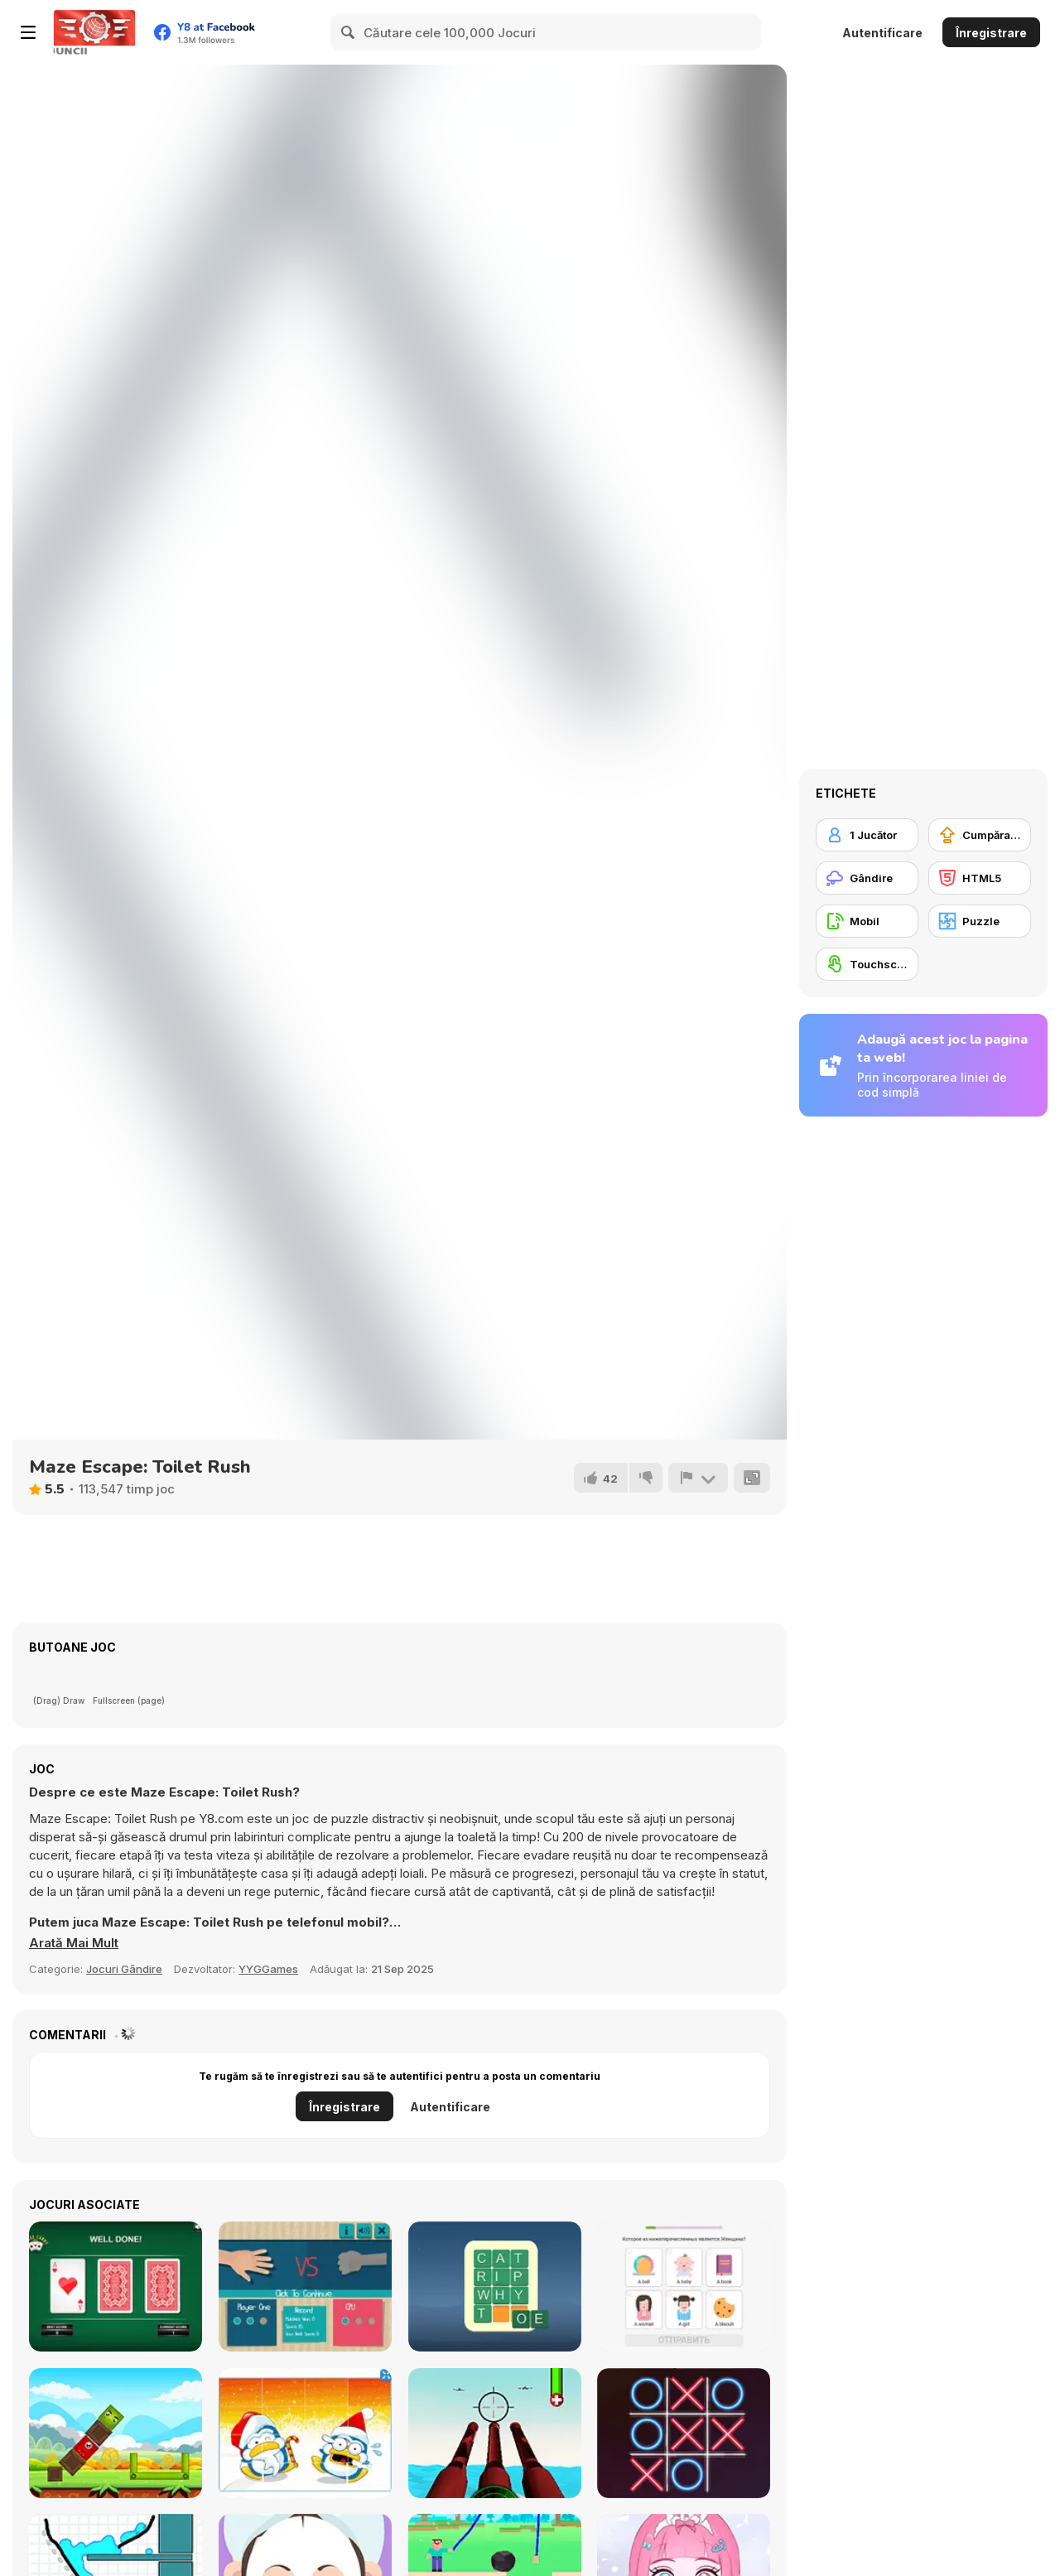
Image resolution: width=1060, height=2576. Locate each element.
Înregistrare (991, 33)
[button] (73, 1943)
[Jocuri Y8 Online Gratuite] (94, 32)
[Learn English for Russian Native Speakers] (683, 2286)
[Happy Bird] (115, 2433)
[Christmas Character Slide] (305, 2433)
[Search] (348, 32)
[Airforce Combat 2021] (494, 2433)
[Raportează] (698, 1478)
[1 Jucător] (867, 834)
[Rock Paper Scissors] (305, 2286)
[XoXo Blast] (683, 2433)
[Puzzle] (979, 921)
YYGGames (268, 1968)
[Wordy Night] (494, 2286)
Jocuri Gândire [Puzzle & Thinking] (124, 1968)
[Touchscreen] (867, 964)
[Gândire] (867, 878)
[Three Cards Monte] (115, 2286)
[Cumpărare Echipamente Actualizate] (979, 834)
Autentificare (882, 33)
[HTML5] (979, 878)
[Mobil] (867, 921)
